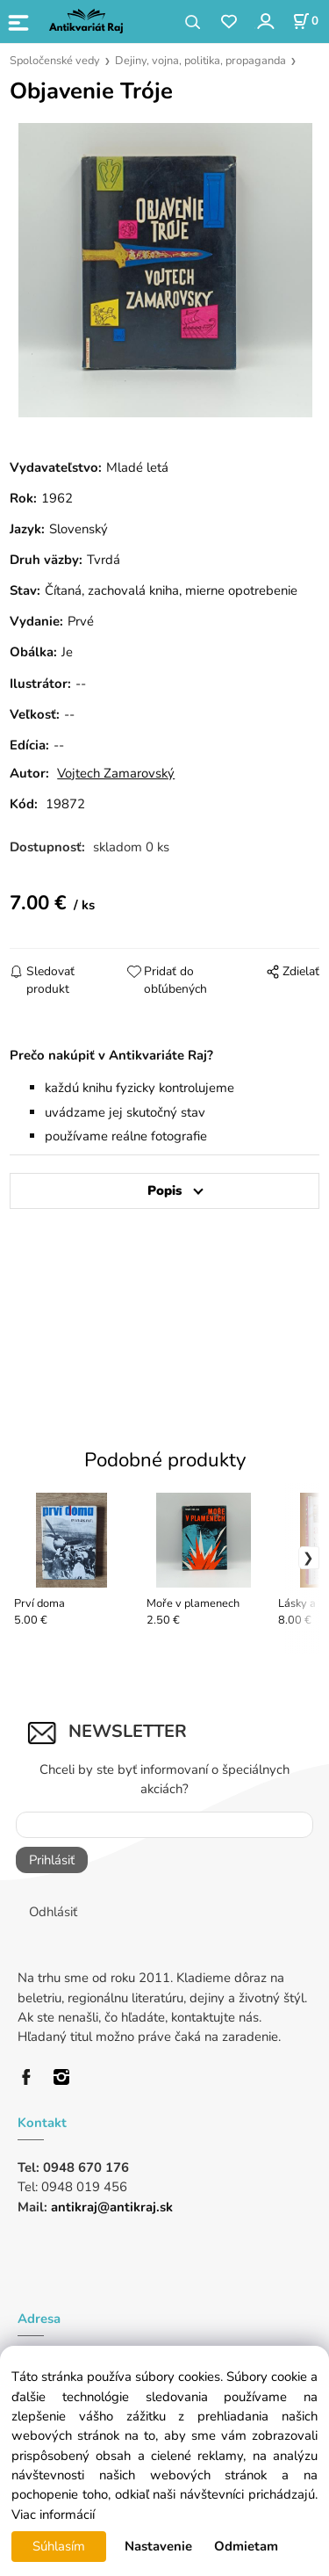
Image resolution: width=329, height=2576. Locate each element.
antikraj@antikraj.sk (112, 2207)
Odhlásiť (53, 1912)
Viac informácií (53, 2514)
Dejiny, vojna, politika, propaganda (200, 61)
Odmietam (246, 2546)
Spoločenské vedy (55, 61)
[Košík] (305, 21)
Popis (164, 1190)
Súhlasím (58, 2546)
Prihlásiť (52, 1860)
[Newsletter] (164, 1825)
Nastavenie (158, 2546)
